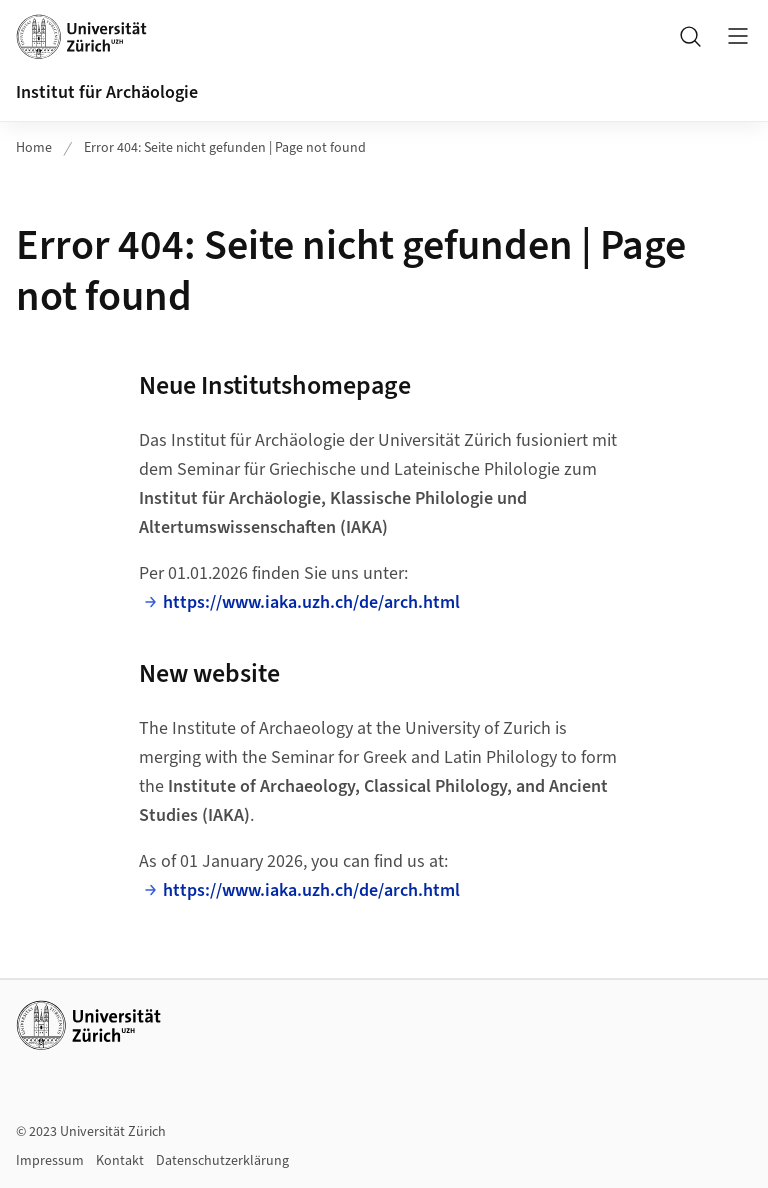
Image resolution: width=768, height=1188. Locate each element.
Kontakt (120, 1161)
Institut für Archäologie (107, 92)
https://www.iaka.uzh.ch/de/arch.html (311, 602)
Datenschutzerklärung (222, 1161)
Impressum (50, 1161)
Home (34, 148)
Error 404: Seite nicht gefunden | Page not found (225, 148)
